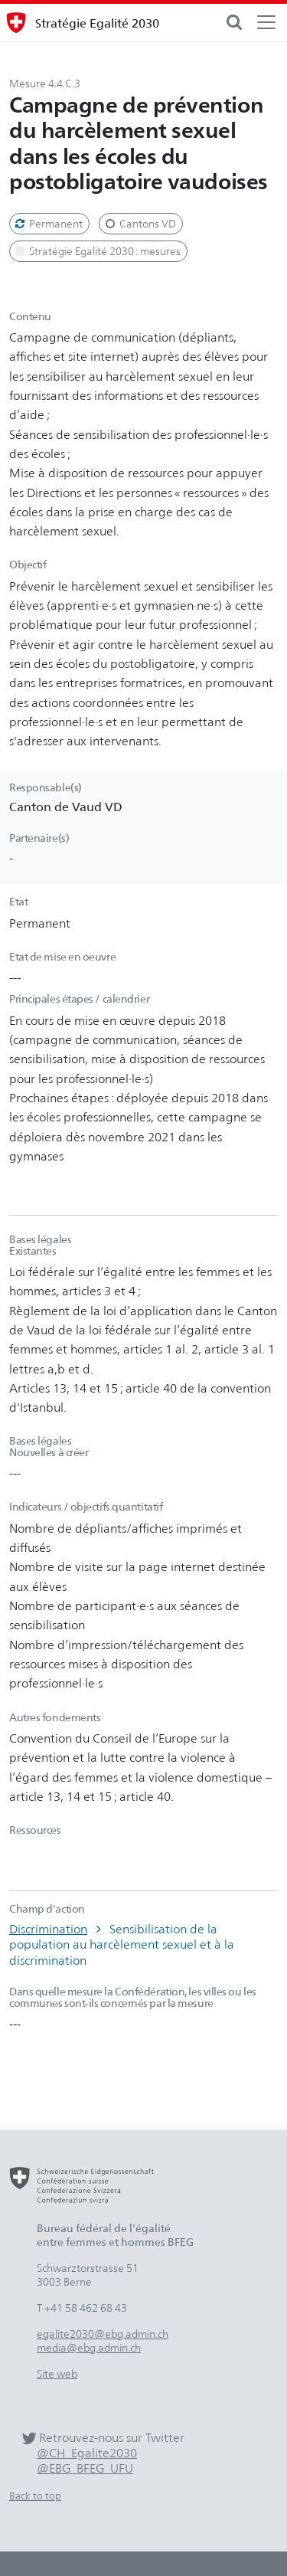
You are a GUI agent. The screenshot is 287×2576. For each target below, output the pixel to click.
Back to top (35, 2496)
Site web (57, 2373)
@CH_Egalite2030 (87, 2453)
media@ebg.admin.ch (89, 2347)
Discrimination (48, 1928)
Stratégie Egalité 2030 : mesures (97, 250)
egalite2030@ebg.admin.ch (102, 2333)
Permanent (48, 223)
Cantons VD (139, 223)
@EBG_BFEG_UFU (85, 2468)
